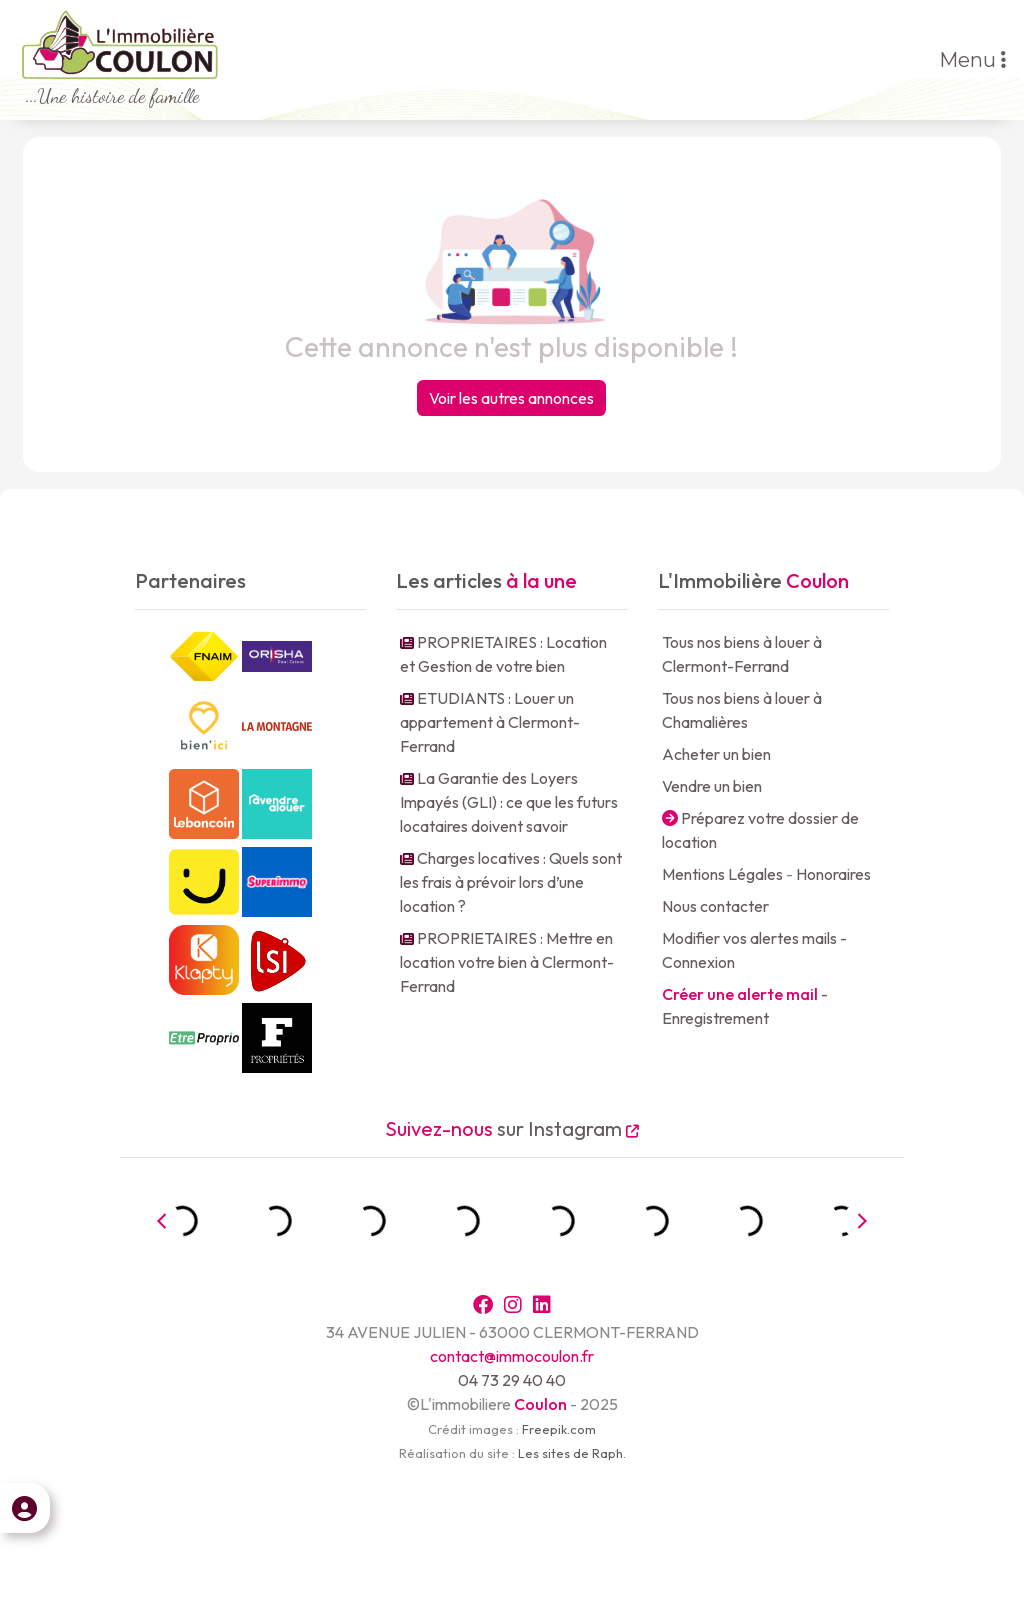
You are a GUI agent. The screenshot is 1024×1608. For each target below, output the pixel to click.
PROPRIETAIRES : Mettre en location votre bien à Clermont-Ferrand (507, 962)
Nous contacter (715, 906)
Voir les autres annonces (511, 398)
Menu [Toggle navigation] (972, 60)
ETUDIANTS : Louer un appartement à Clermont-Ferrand (490, 722)
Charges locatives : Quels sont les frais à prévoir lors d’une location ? (511, 882)
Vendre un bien (712, 786)
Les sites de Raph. (572, 1453)
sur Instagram (512, 1128)
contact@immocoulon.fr (512, 1356)
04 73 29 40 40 (512, 1380)
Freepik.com (559, 1429)
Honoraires (833, 874)
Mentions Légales (722, 874)
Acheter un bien (716, 754)
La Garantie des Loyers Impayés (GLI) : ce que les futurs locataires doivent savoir (509, 802)
